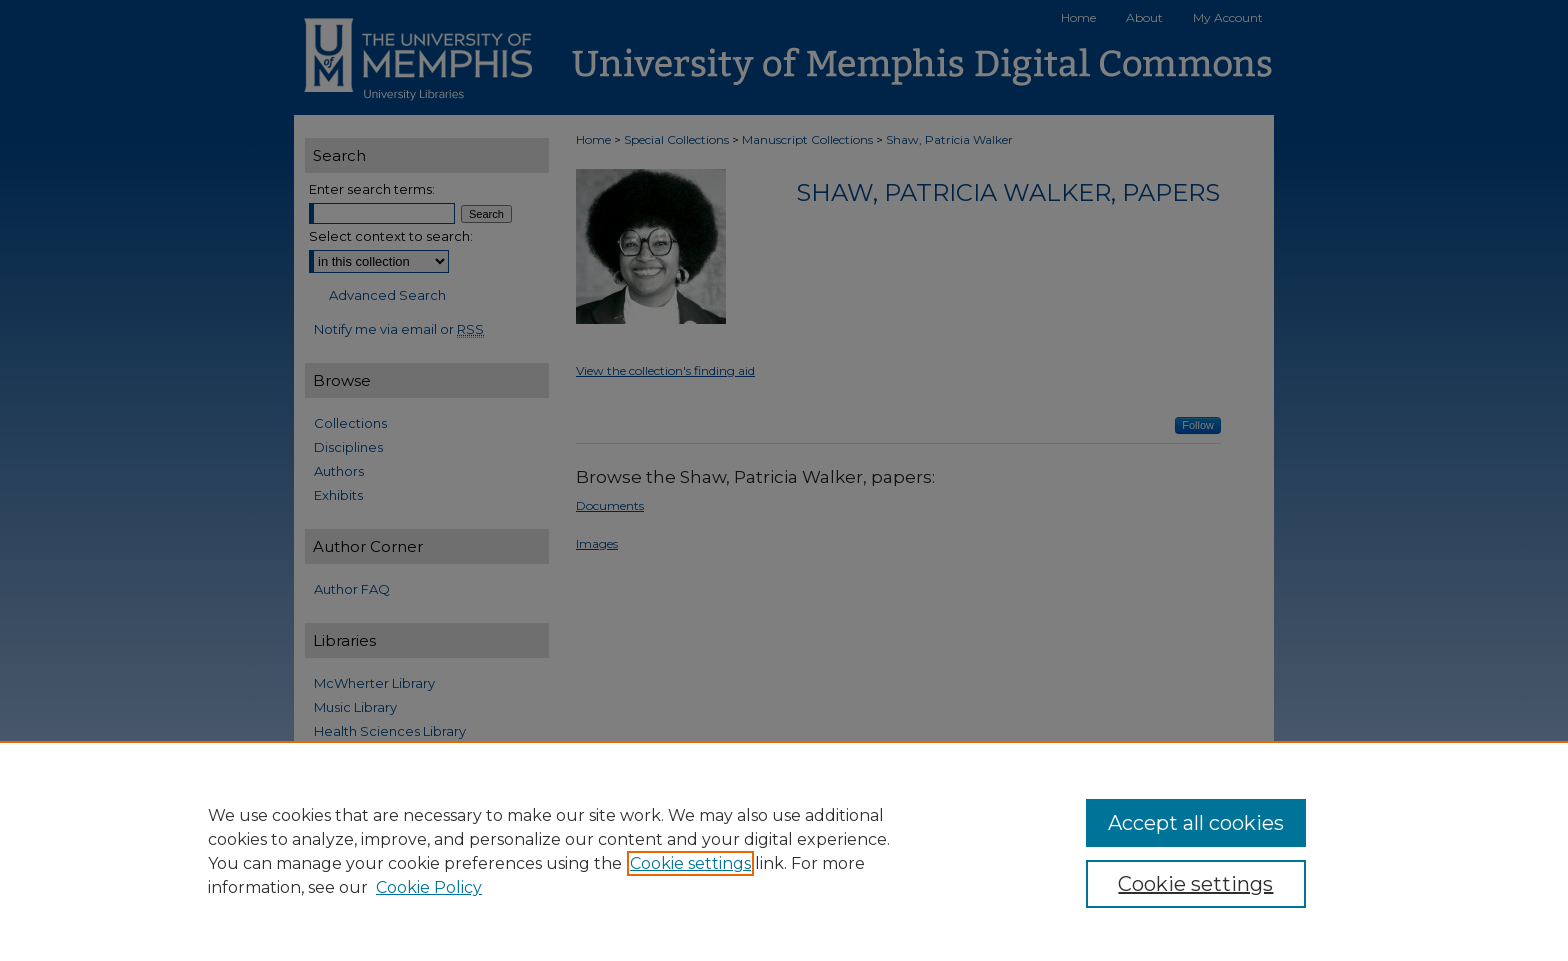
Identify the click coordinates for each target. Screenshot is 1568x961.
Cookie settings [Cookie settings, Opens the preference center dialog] (1195, 884)
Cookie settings (690, 863)
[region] (784, 851)
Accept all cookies (1196, 823)
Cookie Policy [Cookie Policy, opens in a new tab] (429, 887)
